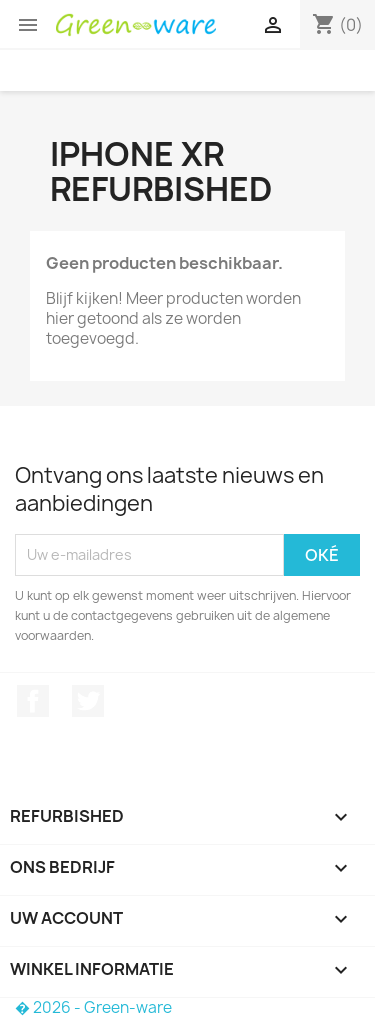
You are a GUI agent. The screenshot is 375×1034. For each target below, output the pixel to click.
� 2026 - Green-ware (93, 1007)
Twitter (88, 701)
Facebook (33, 701)
